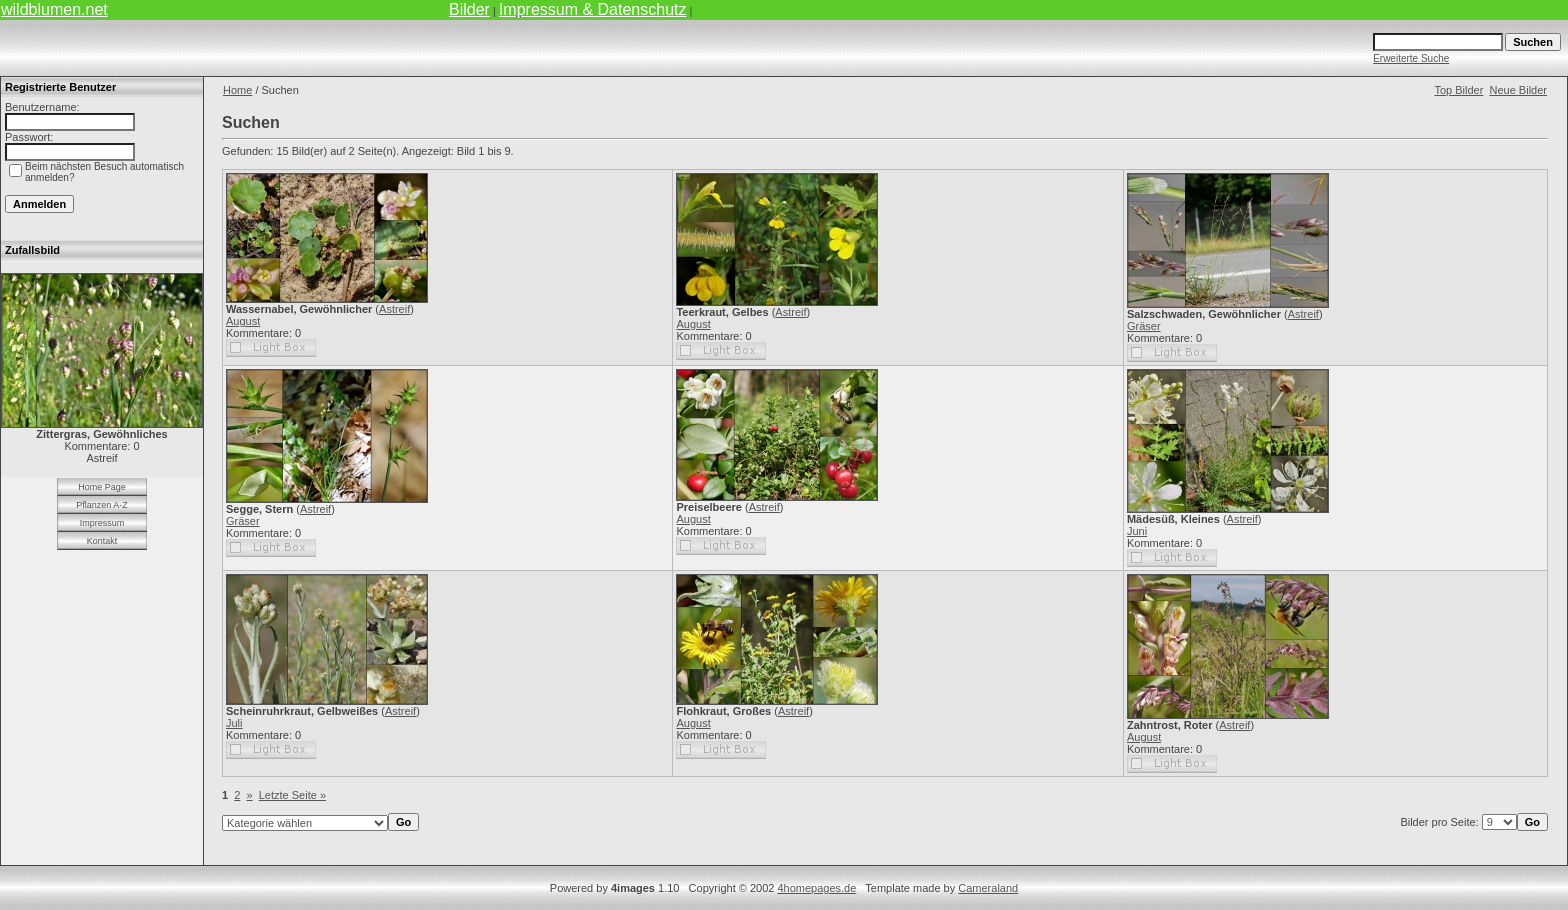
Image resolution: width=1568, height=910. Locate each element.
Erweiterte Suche (1411, 58)
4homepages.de (816, 888)
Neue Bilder (1518, 90)
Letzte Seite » (292, 795)
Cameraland (988, 888)
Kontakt (102, 541)
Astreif (394, 309)
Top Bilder (1458, 90)
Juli (234, 723)
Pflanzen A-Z (102, 505)
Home (237, 90)
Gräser (1144, 326)
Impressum (102, 523)
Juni (1137, 531)
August (243, 321)
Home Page (102, 487)
